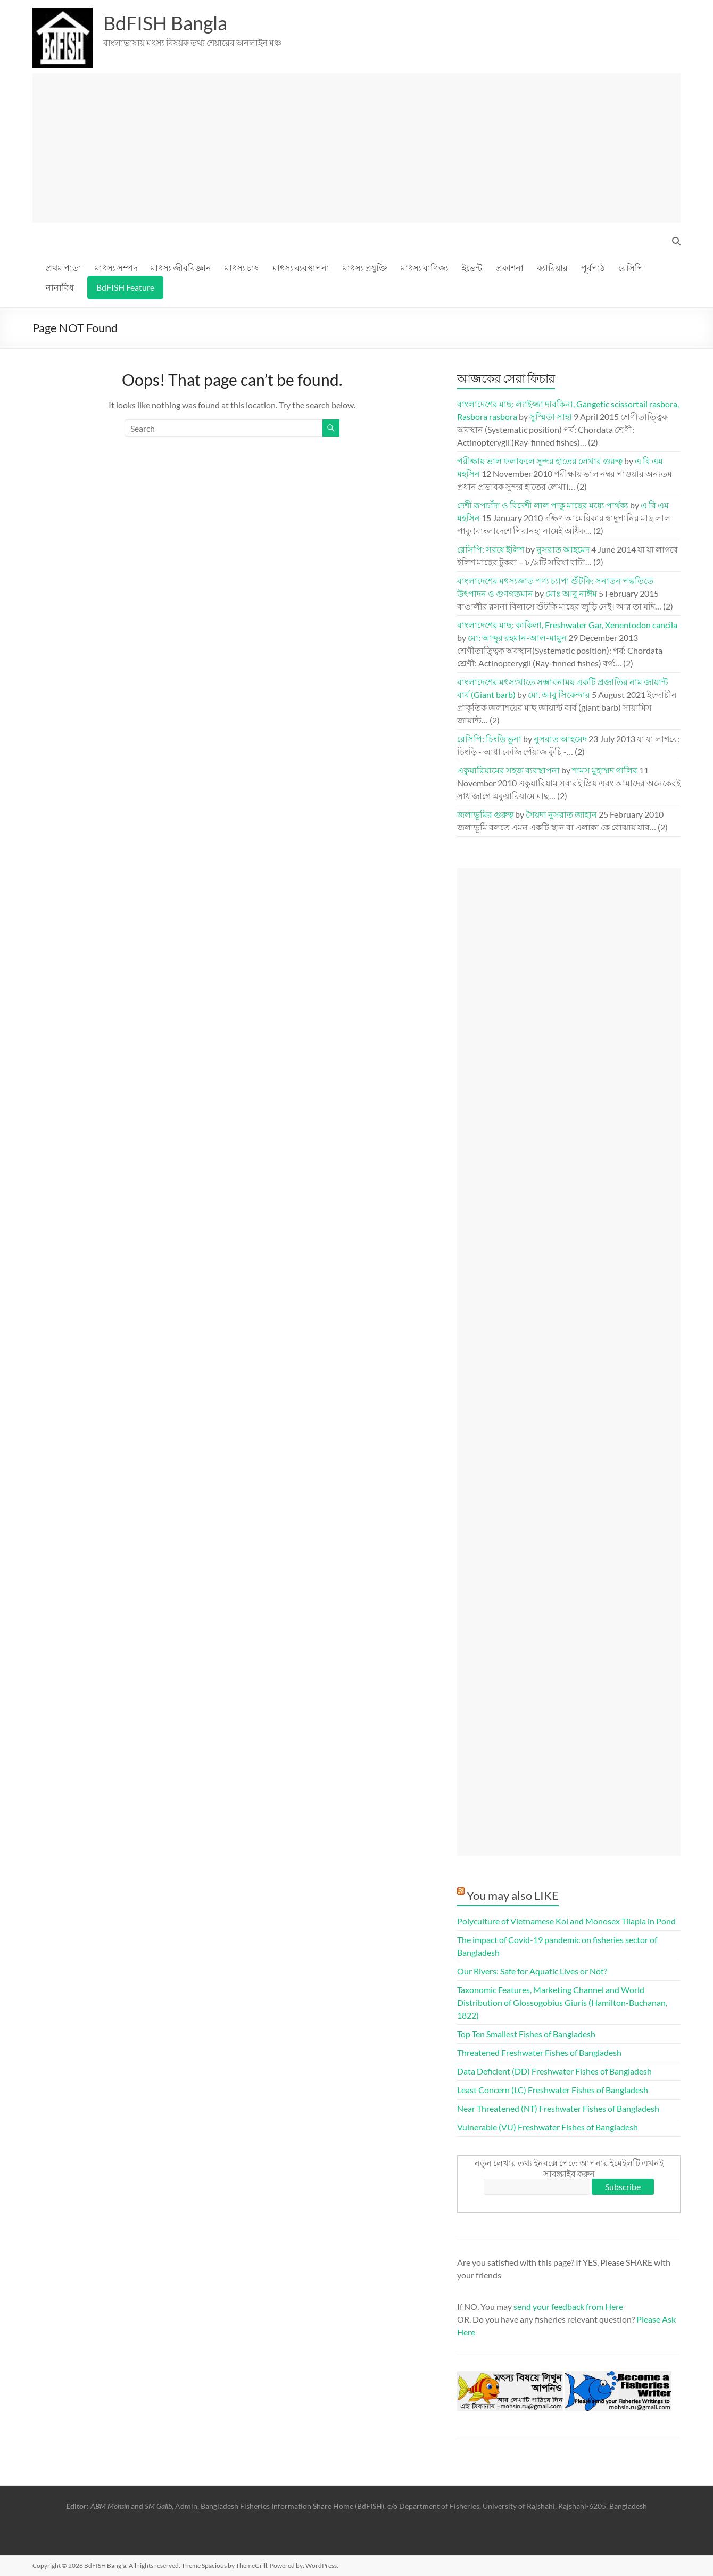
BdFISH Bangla (165, 23)
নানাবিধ (60, 287)
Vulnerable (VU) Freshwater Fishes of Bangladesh (547, 2127)
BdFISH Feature (125, 287)
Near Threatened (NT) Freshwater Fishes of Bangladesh (558, 2108)
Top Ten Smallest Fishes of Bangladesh (526, 2034)
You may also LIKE (513, 1895)
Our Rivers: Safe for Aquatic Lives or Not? (532, 1971)
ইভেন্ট (472, 267)
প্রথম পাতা (63, 267)
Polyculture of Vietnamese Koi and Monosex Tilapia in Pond (566, 1921)
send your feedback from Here (568, 2306)
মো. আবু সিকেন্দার (559, 694)
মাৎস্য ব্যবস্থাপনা (300, 267)
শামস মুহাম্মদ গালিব (604, 770)
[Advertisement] (361, 148)
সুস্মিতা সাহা (550, 416)
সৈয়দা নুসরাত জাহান (561, 814)
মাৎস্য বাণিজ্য (425, 267)
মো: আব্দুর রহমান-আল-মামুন (517, 637)
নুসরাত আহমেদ (563, 549)
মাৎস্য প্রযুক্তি (365, 267)
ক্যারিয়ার (552, 267)
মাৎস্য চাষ (242, 267)
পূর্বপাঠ (593, 267)
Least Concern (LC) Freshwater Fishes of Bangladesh (552, 2090)
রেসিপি (630, 267)
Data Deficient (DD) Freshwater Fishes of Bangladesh (554, 2071)
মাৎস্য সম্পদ (116, 267)
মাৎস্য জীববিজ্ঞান (181, 267)
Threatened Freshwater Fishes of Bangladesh (539, 2052)
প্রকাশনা (510, 267)
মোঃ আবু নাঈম (571, 593)
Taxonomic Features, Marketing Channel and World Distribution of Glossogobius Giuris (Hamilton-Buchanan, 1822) (562, 2002)
